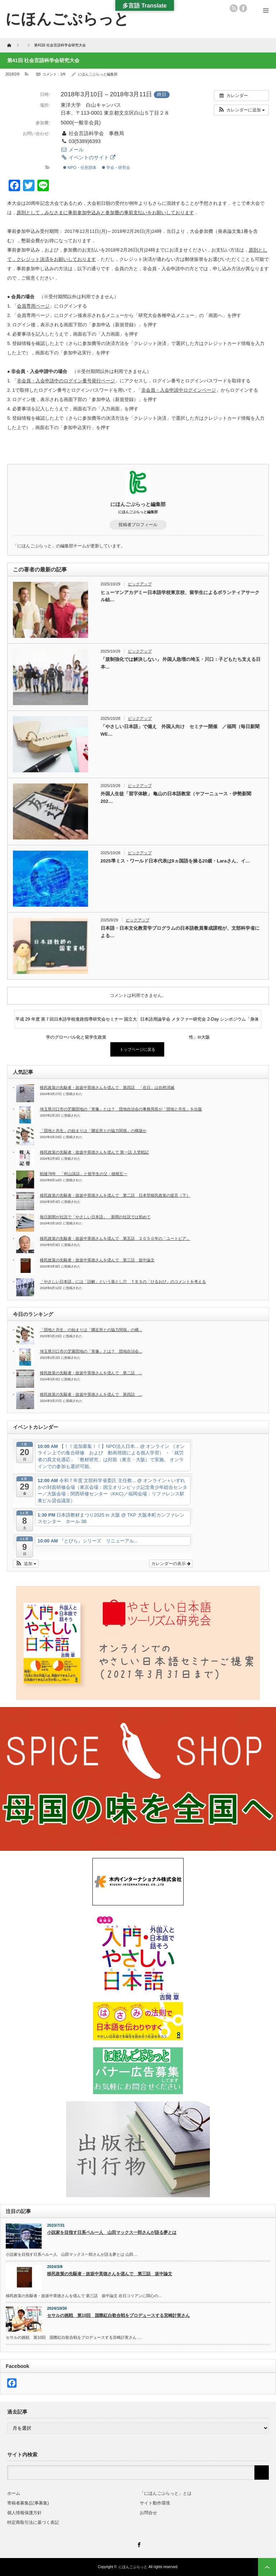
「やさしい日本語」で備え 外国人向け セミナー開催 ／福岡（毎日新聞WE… (180, 730)
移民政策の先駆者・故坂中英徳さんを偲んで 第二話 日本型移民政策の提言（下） (115, 1195)
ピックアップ (140, 584)
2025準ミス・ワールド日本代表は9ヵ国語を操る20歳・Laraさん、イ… (175, 861)
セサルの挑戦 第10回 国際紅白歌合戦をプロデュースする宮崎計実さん (118, 2315)
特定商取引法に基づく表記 (33, 2522)
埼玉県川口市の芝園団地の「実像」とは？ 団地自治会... (91, 1351)
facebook (243, 8)
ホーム (13, 2493)
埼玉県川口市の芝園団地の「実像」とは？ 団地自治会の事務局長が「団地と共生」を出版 (121, 1109)
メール (72, 149)
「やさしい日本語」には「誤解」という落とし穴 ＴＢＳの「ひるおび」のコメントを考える (123, 1281)
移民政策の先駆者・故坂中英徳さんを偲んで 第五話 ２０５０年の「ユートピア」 (115, 1238)
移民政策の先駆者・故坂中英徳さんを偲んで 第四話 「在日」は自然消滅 (107, 1087)
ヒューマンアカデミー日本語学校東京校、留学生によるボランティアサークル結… (180, 596)
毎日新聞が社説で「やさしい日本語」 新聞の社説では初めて (95, 1217)
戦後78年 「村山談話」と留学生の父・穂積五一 (83, 1174)
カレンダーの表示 (170, 1563)
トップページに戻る (137, 1049)
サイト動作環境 (155, 2503)
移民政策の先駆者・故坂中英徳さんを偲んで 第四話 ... (91, 1394)
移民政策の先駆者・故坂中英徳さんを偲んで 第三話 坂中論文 (97, 1260)
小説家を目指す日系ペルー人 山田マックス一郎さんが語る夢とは (111, 2232)
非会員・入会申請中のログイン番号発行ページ (66, 380)
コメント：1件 (54, 74)
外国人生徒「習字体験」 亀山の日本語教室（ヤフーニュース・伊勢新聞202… (176, 797)
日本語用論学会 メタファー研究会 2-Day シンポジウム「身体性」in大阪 (199, 1022)
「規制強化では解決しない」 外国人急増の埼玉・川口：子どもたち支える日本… (181, 663)
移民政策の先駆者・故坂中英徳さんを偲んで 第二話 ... (91, 1373)
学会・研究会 (116, 167)
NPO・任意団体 (79, 167)
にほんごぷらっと (133, 2567)
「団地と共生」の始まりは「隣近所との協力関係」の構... (91, 1330)
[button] (241, 110)
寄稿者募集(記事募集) (28, 2503)
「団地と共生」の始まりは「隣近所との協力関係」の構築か (93, 1130)
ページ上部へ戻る (267, 2567)
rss (234, 8)
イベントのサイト (88, 157)
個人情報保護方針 (24, 2512)
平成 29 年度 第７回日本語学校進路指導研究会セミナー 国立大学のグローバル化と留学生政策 (76, 1022)
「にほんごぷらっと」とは (166, 2493)
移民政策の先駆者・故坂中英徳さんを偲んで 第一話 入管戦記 (94, 1152)
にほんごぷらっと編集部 (98, 74)
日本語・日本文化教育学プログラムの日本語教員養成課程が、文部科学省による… (180, 931)
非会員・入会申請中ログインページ (178, 390)
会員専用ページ (33, 306)
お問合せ (148, 2512)
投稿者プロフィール (138, 524)
